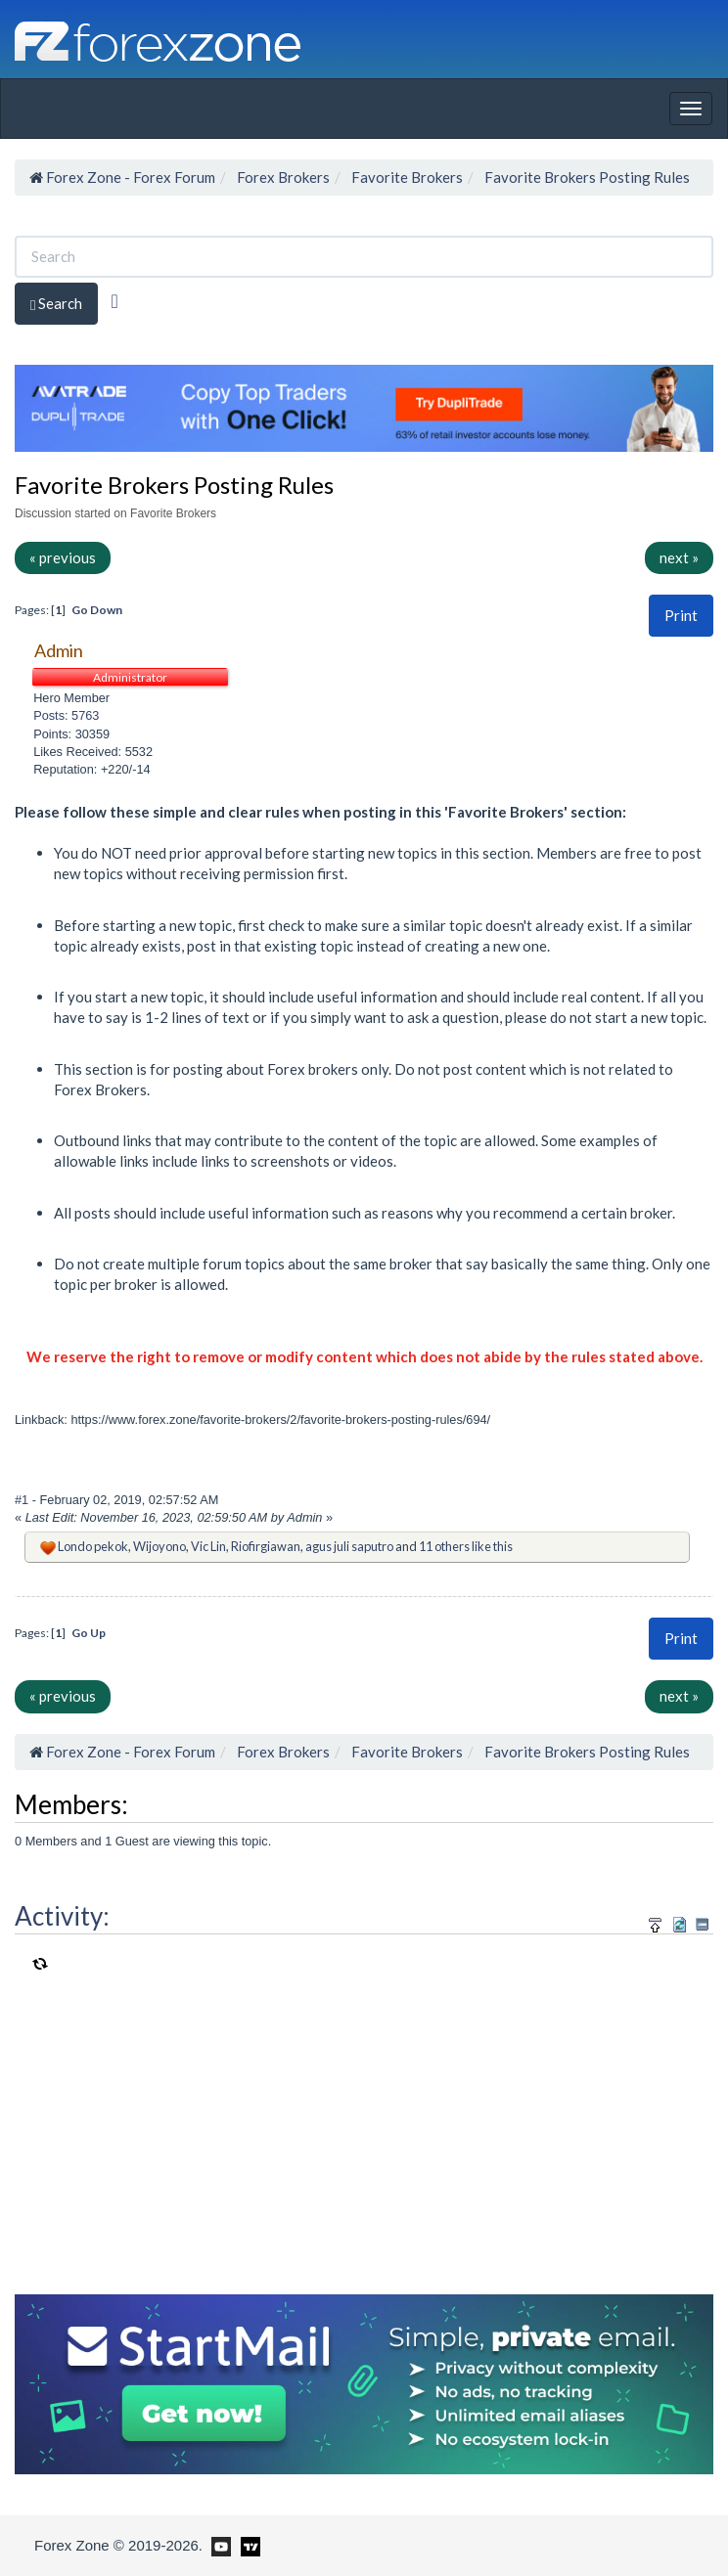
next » (679, 557)
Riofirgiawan (265, 1546)
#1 (23, 1499)
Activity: (62, 1916)
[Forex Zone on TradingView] (247, 2545)
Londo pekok (93, 1546)
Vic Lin (208, 1546)
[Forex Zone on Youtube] (218, 2545)
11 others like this (466, 1546)
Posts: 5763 (66, 715)
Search (56, 303)
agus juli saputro (349, 1546)
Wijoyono (159, 1546)
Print (681, 615)
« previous (62, 557)
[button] (681, 616)
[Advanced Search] (114, 301)
